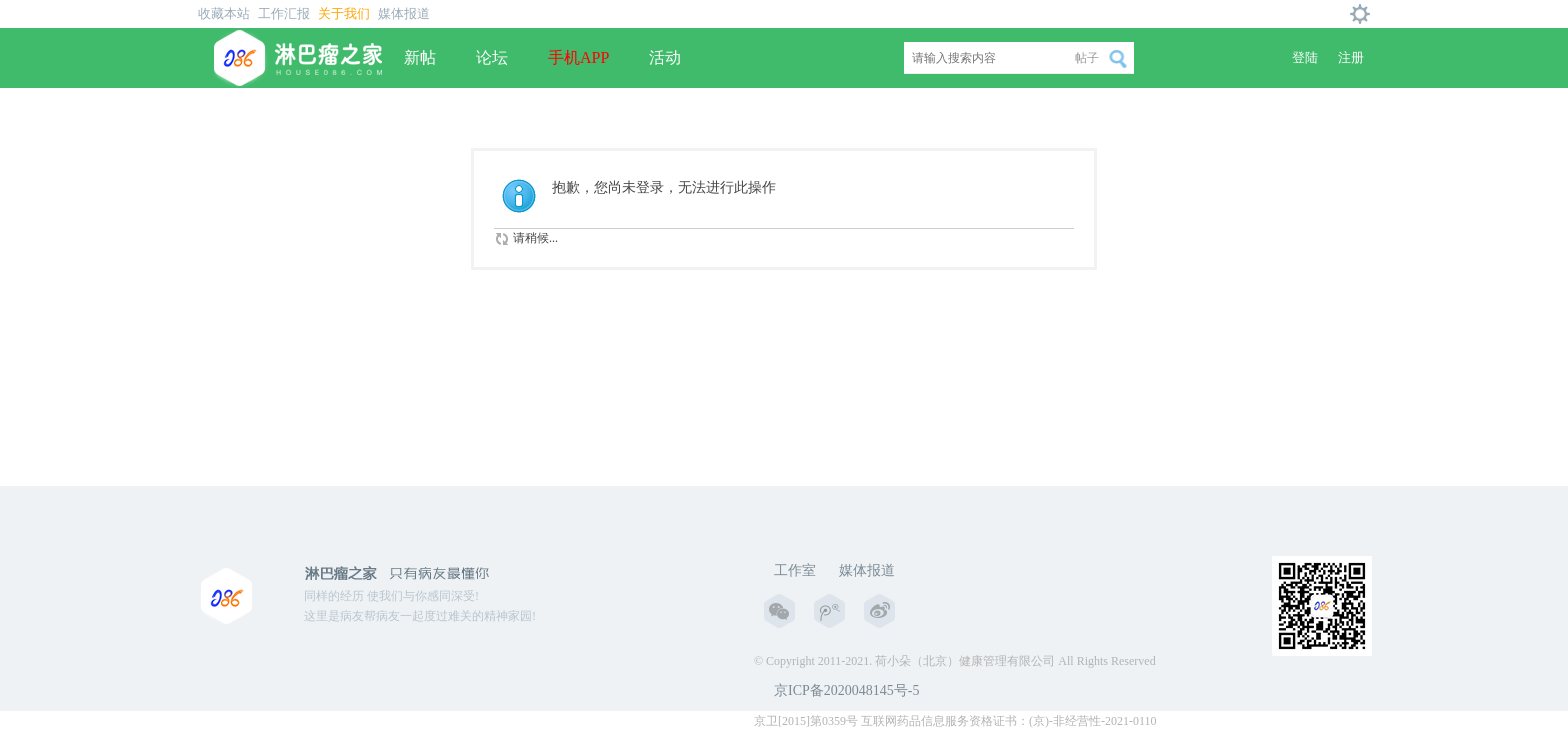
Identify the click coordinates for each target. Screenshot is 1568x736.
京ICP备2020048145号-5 (846, 690)
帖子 (1087, 58)
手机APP (578, 57)
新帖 (420, 57)
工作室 (795, 570)
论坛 (492, 57)
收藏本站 (224, 13)
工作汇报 (284, 13)
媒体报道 (404, 13)
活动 (665, 57)
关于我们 (344, 13)
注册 (1351, 57)
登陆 (1305, 57)
